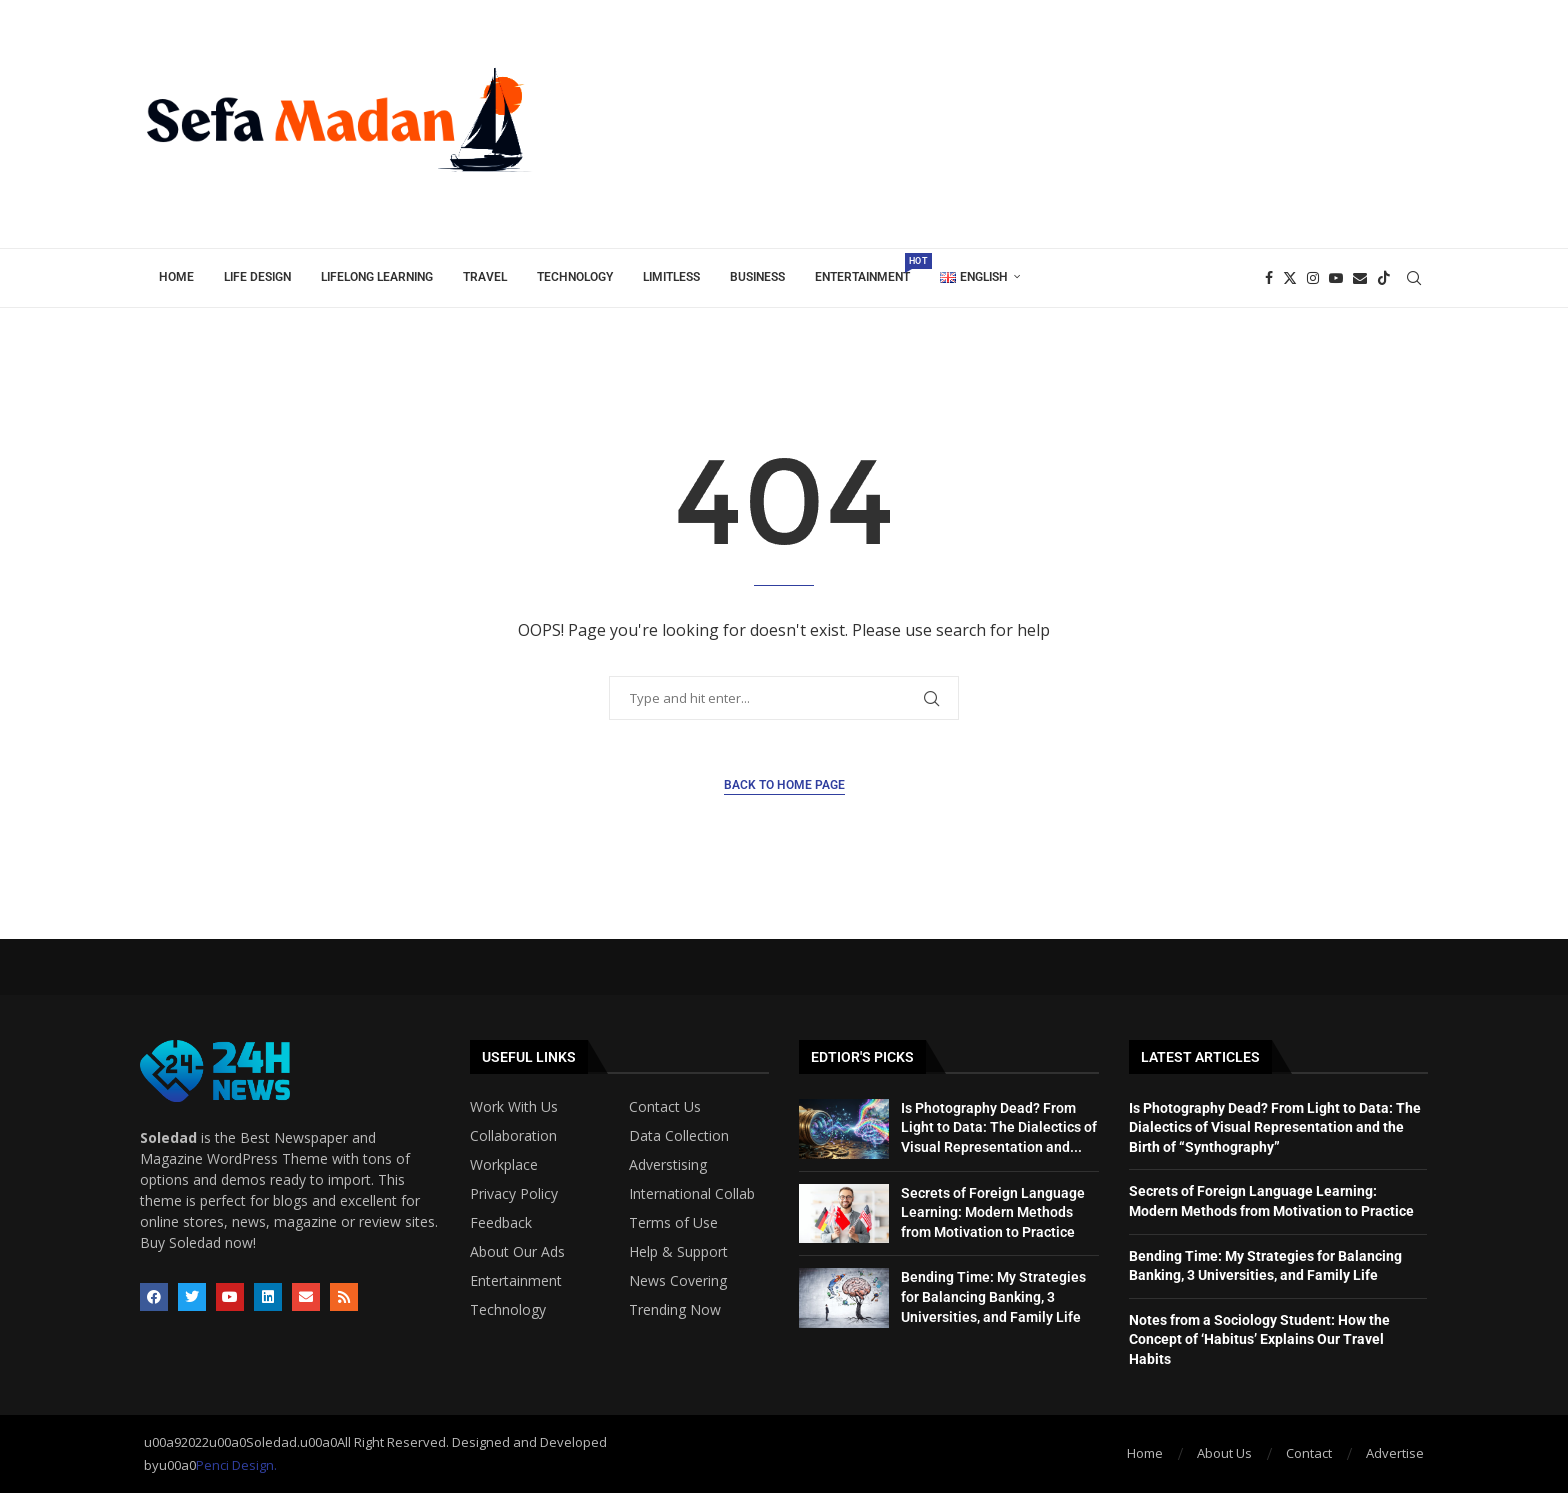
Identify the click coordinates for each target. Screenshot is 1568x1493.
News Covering (678, 1281)
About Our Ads (517, 1252)
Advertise (1395, 1453)
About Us (1224, 1453)
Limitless (671, 277)
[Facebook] (1269, 278)
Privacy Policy (514, 1194)
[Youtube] (1336, 278)
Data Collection (679, 1136)
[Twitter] (1290, 278)
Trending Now (675, 1310)
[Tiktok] (1384, 278)
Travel (485, 277)
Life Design (257, 277)
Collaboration (513, 1136)
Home (176, 277)
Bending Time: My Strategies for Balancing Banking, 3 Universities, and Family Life (993, 1296)
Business (757, 277)
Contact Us (665, 1107)
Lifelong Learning (377, 277)
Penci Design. (236, 1465)
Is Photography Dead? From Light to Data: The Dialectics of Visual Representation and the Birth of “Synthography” (1275, 1127)
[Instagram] (1313, 278)
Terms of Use (673, 1223)
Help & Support (678, 1252)
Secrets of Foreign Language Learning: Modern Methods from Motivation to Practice (993, 1212)
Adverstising (668, 1165)
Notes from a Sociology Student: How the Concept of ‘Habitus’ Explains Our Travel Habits (1259, 1339)
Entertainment (870, 268)
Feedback (501, 1223)
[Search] (1414, 278)
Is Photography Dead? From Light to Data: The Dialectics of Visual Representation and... (999, 1127)
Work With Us (514, 1107)
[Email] (1360, 278)
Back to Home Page (784, 785)
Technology (575, 277)
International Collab (692, 1194)
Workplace (504, 1165)
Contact (1309, 1453)
